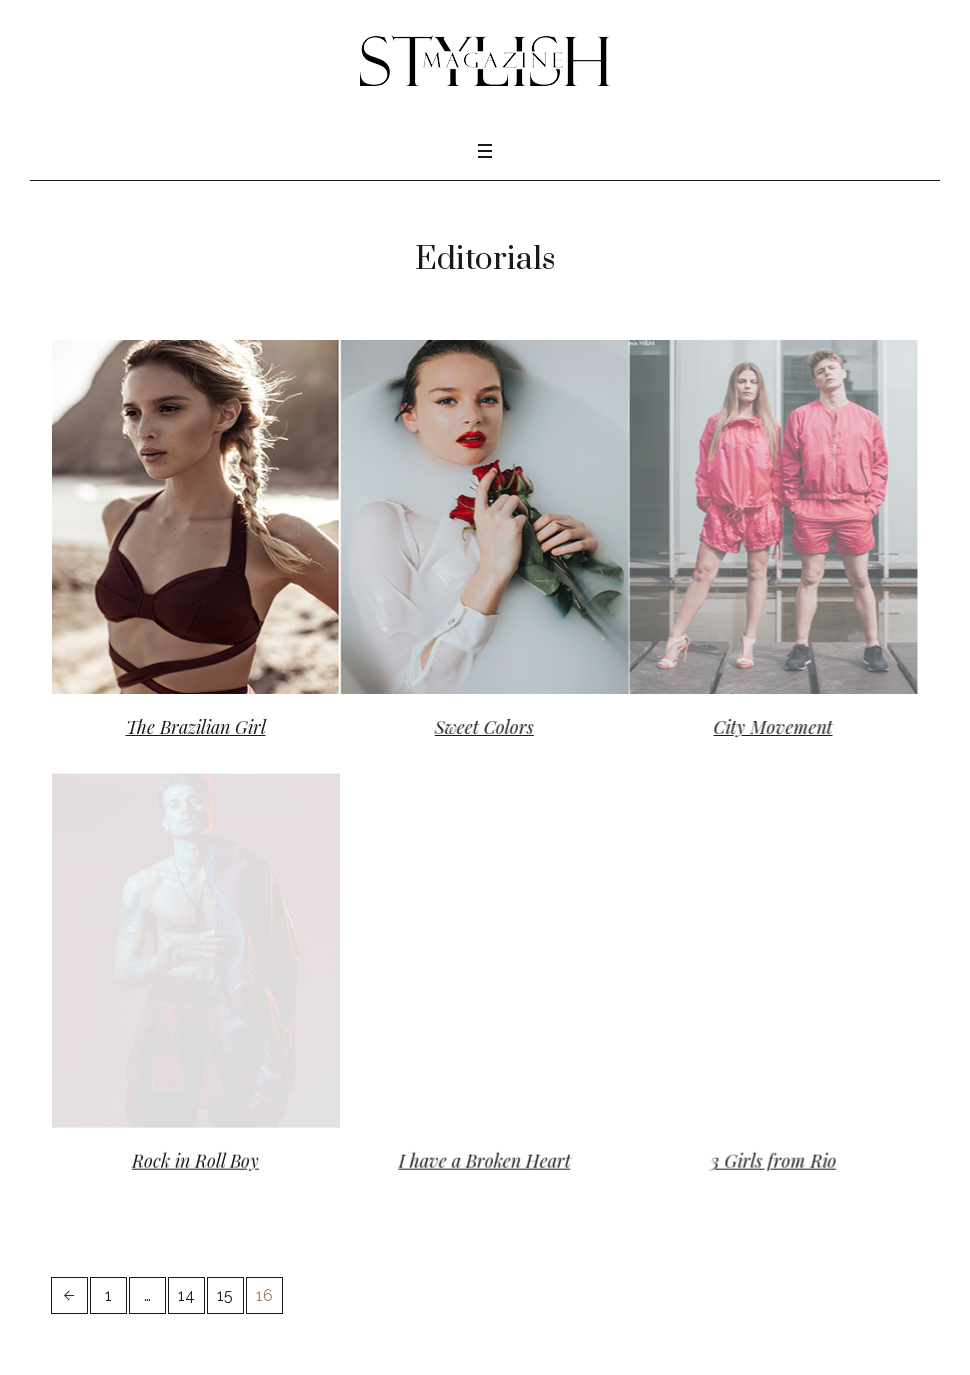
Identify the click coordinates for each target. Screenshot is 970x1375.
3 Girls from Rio (758, 1152)
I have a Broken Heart (477, 1152)
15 (225, 1277)
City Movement (758, 727)
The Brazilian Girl (196, 727)
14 (186, 1277)
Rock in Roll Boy (195, 1152)
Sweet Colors (476, 727)
